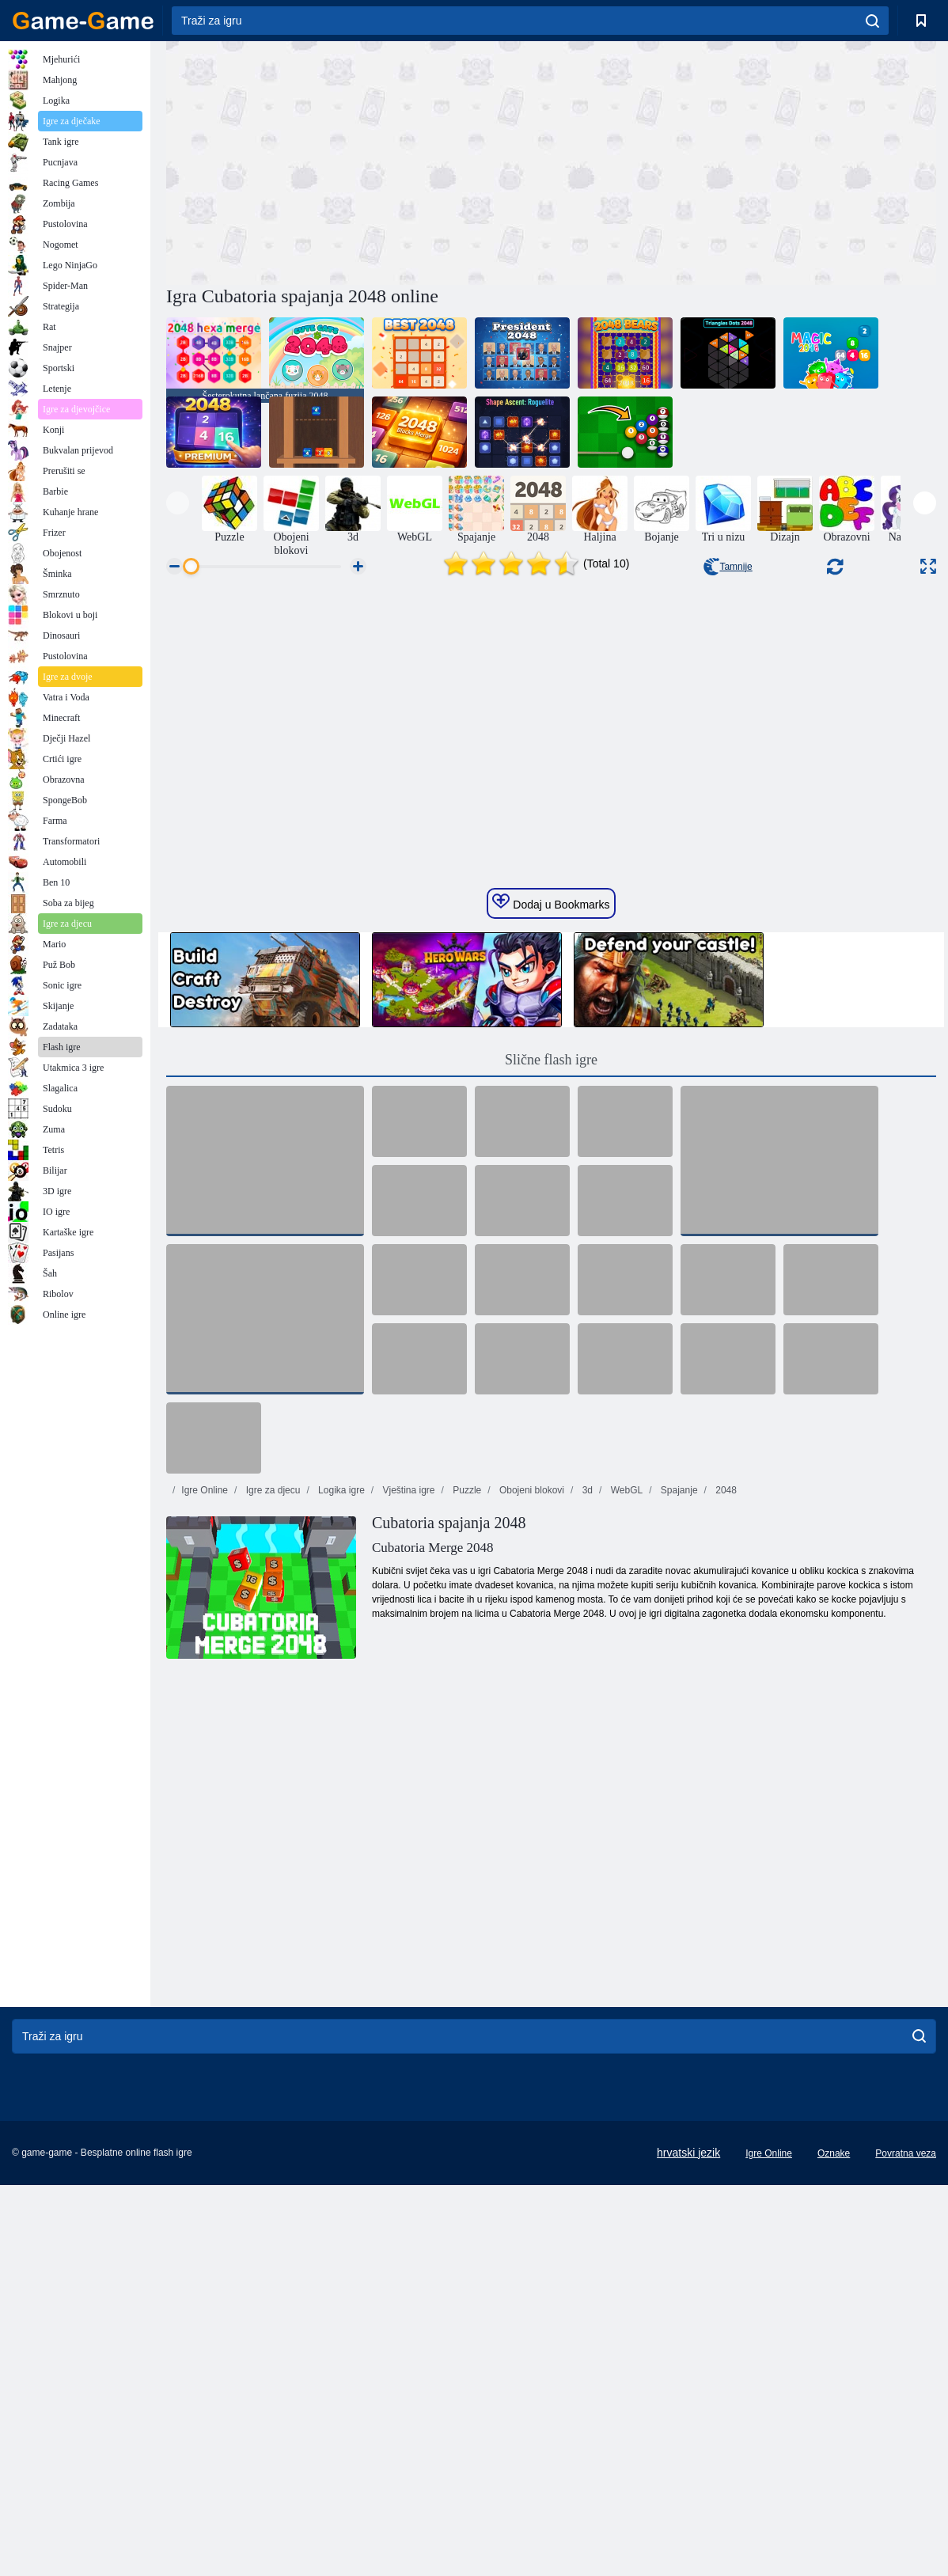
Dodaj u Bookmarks (550, 1249)
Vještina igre (407, 1836)
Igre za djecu (271, 1836)
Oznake (833, 2500)
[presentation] (177, 502)
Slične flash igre (551, 1406)
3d (586, 1836)
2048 (725, 1836)
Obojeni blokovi (530, 1836)
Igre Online (204, 1836)
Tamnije (727, 566)
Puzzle (465, 1836)
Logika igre (340, 1836)
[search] (872, 21)
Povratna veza (905, 2500)
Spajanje (678, 1836)
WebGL (625, 1836)
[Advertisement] (358, 160)
